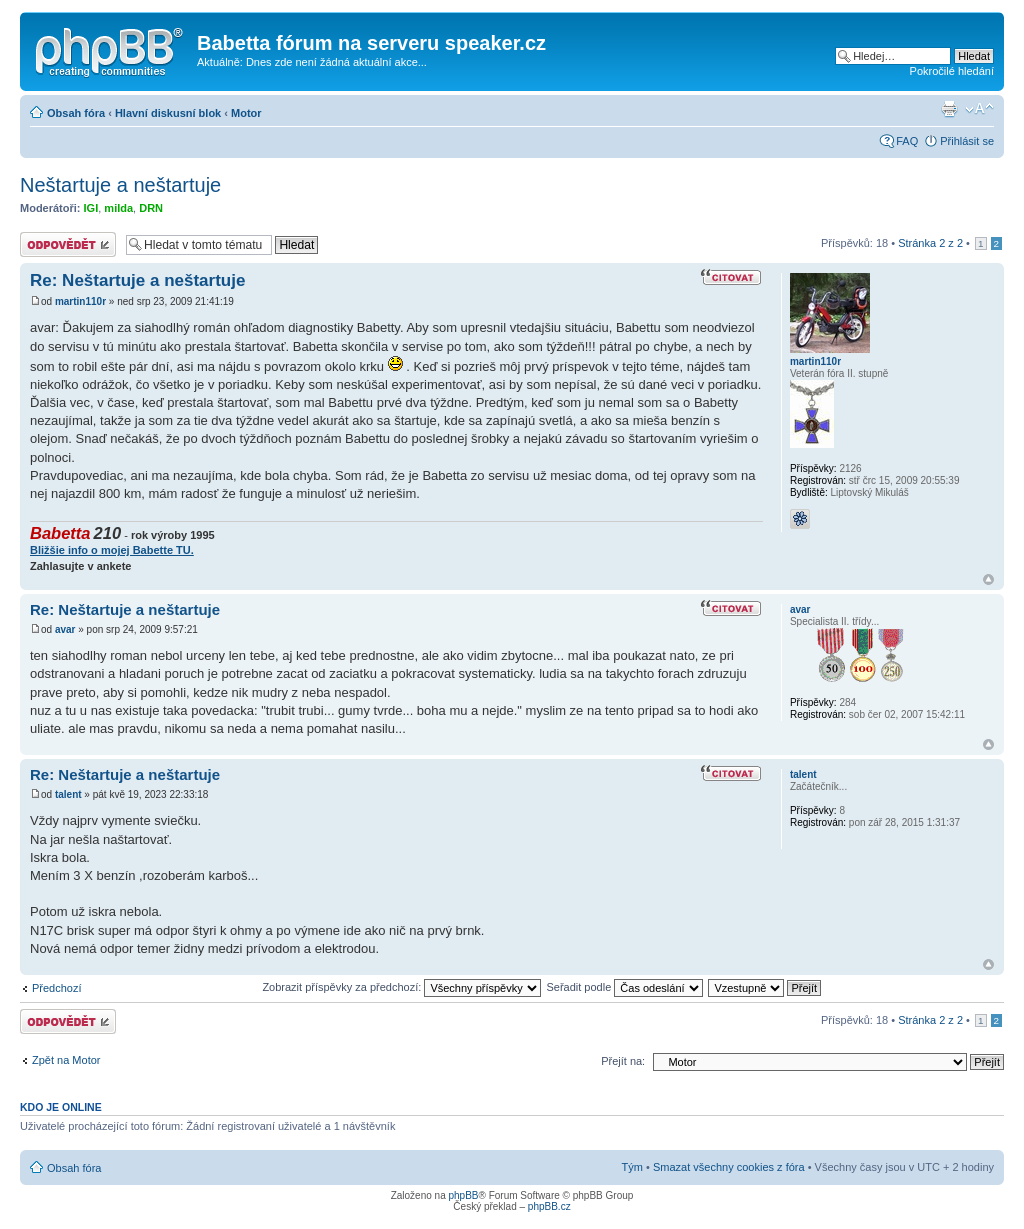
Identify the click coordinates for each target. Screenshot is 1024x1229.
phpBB (463, 1195)
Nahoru (988, 579)
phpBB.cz (549, 1206)
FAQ (907, 141)
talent (68, 794)
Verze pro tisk (949, 109)
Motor (246, 113)
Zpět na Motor (66, 1060)
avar (65, 629)
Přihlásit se (967, 141)
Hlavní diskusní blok (168, 113)
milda (118, 208)
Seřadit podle (624, 987)
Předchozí (57, 988)
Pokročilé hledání (952, 71)
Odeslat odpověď (68, 244)
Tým (632, 1167)
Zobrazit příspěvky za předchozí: (401, 987)
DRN (151, 208)
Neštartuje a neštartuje (120, 185)
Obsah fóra (76, 113)
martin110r (80, 301)
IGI (91, 208)
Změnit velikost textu (979, 109)
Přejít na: (623, 1061)
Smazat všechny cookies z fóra (729, 1167)
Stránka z (930, 243)
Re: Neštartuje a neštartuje (137, 280)
